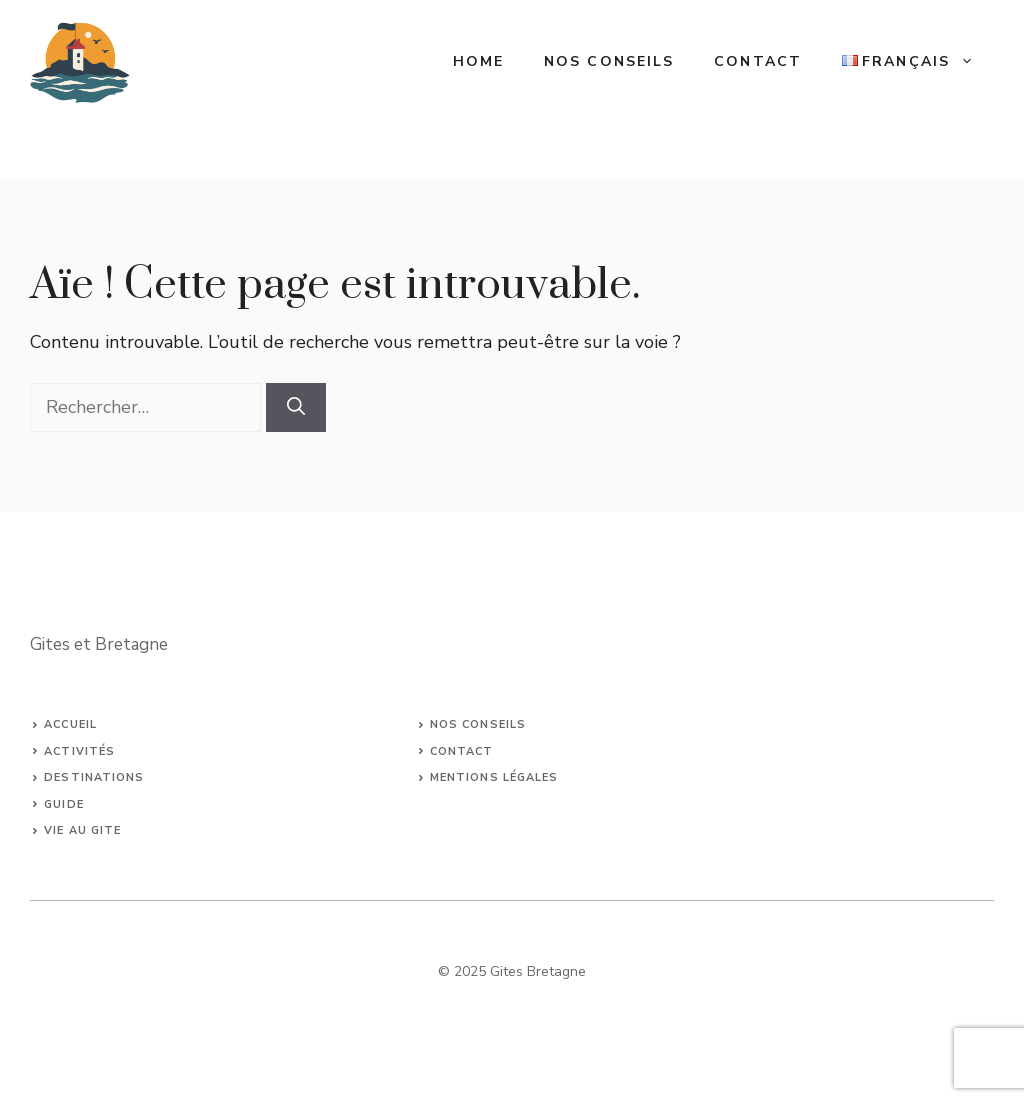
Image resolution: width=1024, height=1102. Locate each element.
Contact (758, 61)
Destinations (94, 777)
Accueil (70, 724)
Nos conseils (609, 61)
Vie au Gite (82, 830)
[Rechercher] (296, 407)
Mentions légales (494, 777)
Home (478, 61)
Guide (64, 804)
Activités (79, 751)
